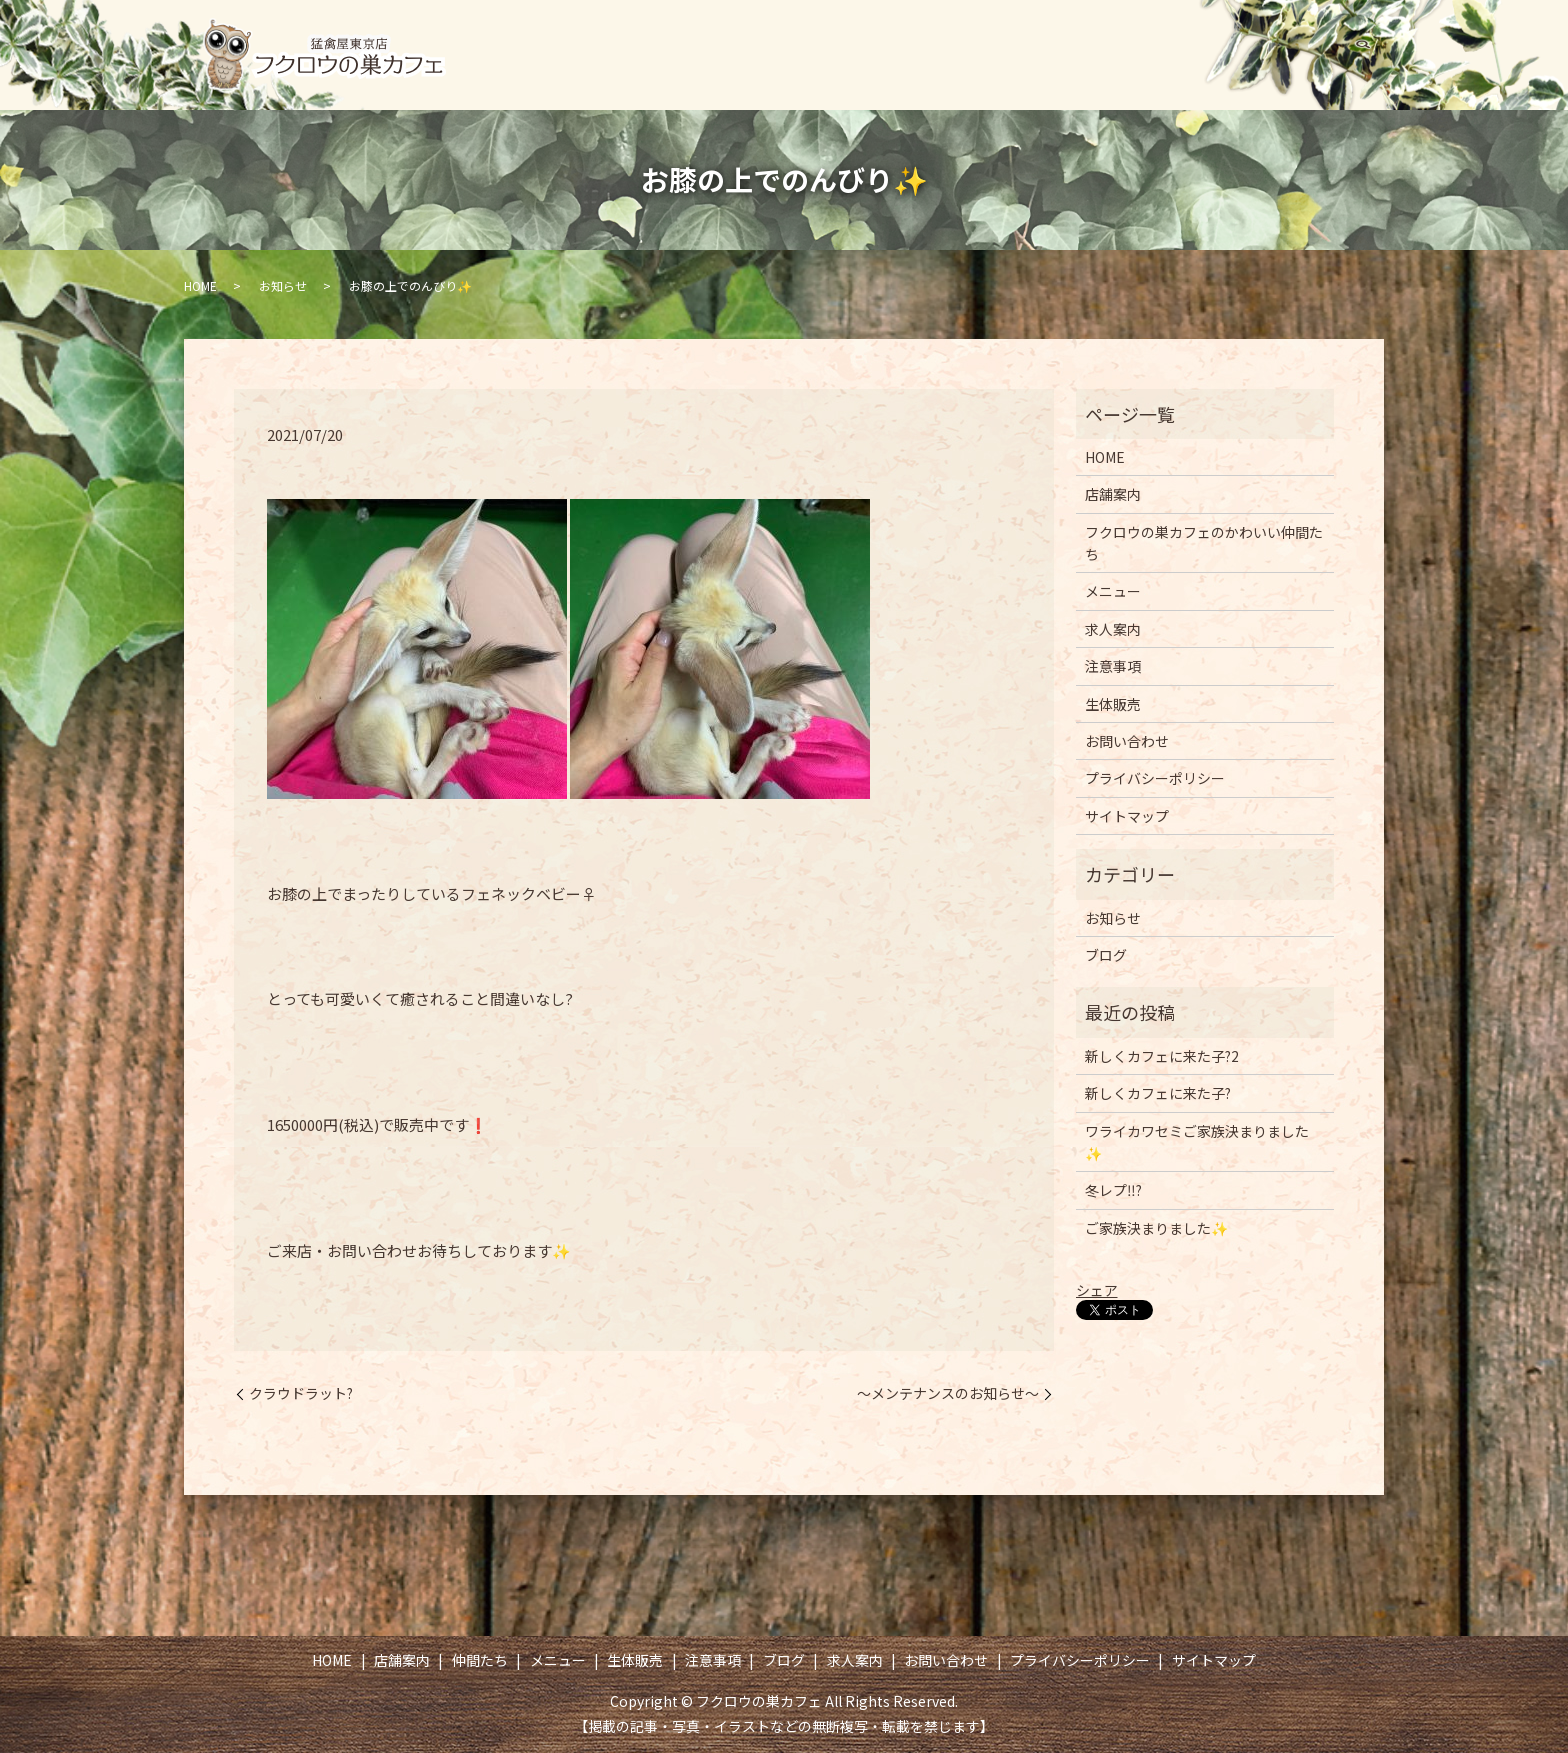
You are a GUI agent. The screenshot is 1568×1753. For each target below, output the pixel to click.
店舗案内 (714, 36)
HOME (616, 36)
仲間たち (819, 36)
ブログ (1234, 36)
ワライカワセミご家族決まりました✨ (1197, 1142)
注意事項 (1136, 36)
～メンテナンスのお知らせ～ (948, 1393)
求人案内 (1331, 36)
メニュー (925, 36)
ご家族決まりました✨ (1156, 1228)
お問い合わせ (1274, 72)
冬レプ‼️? (1113, 1190)
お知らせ (283, 285)
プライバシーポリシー (1155, 778)
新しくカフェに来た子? (1158, 1093)
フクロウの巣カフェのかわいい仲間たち (1204, 543)
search (1363, 73)
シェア (1097, 1290)
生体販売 (1030, 36)
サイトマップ (1127, 816)
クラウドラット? (301, 1393)
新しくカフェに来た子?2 (1162, 1056)
